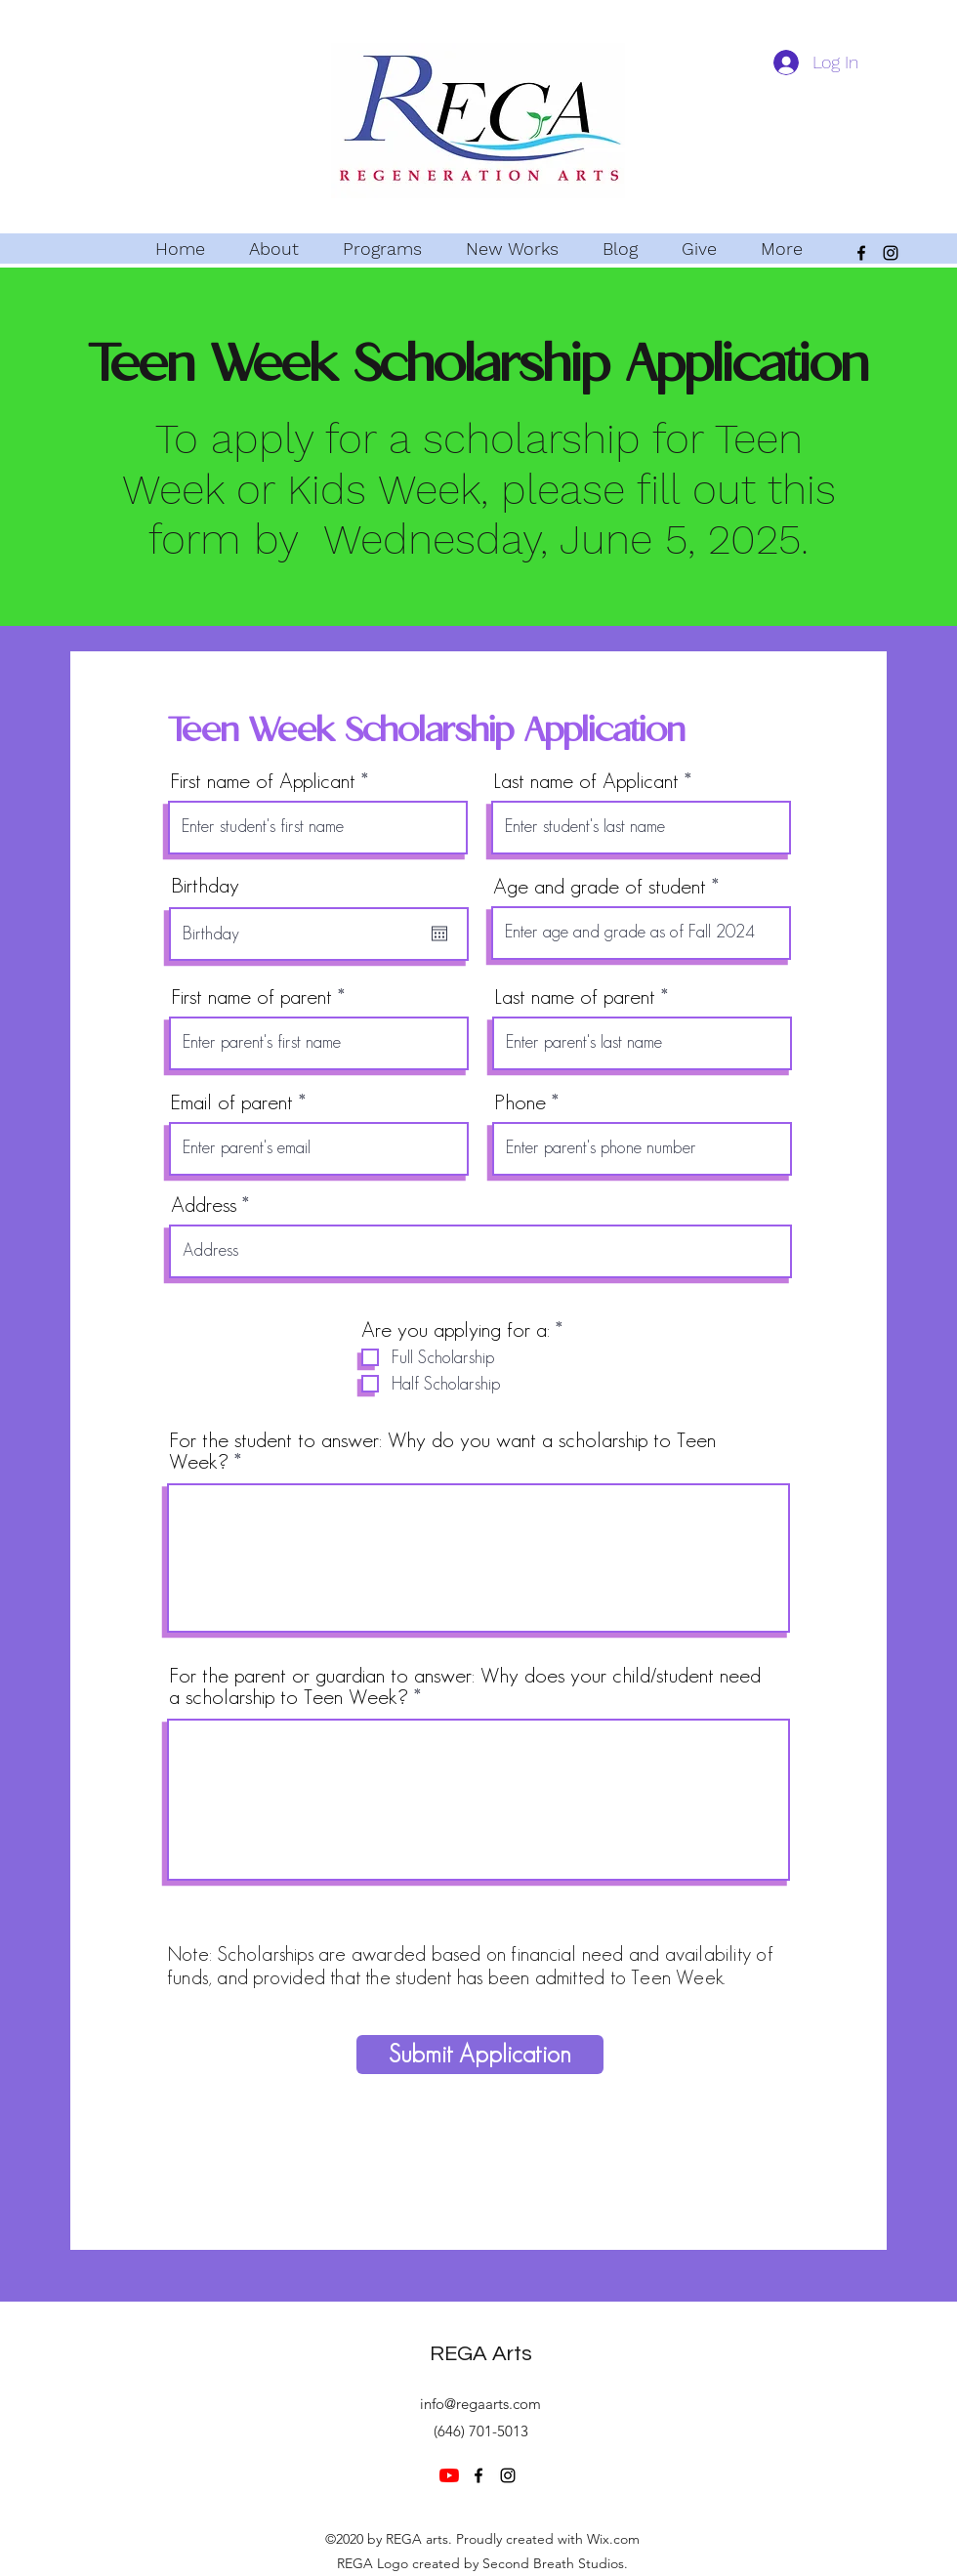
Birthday (205, 884)
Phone (520, 1101)
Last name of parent (574, 996)
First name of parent (251, 996)
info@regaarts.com (480, 2403)
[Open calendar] (439, 933)
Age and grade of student (599, 885)
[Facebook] (861, 253)
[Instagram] (890, 253)
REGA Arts (481, 2354)
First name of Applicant (262, 780)
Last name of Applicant (586, 780)
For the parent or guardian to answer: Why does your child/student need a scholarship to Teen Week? (465, 1685)
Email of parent (232, 1101)
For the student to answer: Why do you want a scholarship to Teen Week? (442, 1450)
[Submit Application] (479, 2054)
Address (203, 1204)
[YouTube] (449, 2475)
